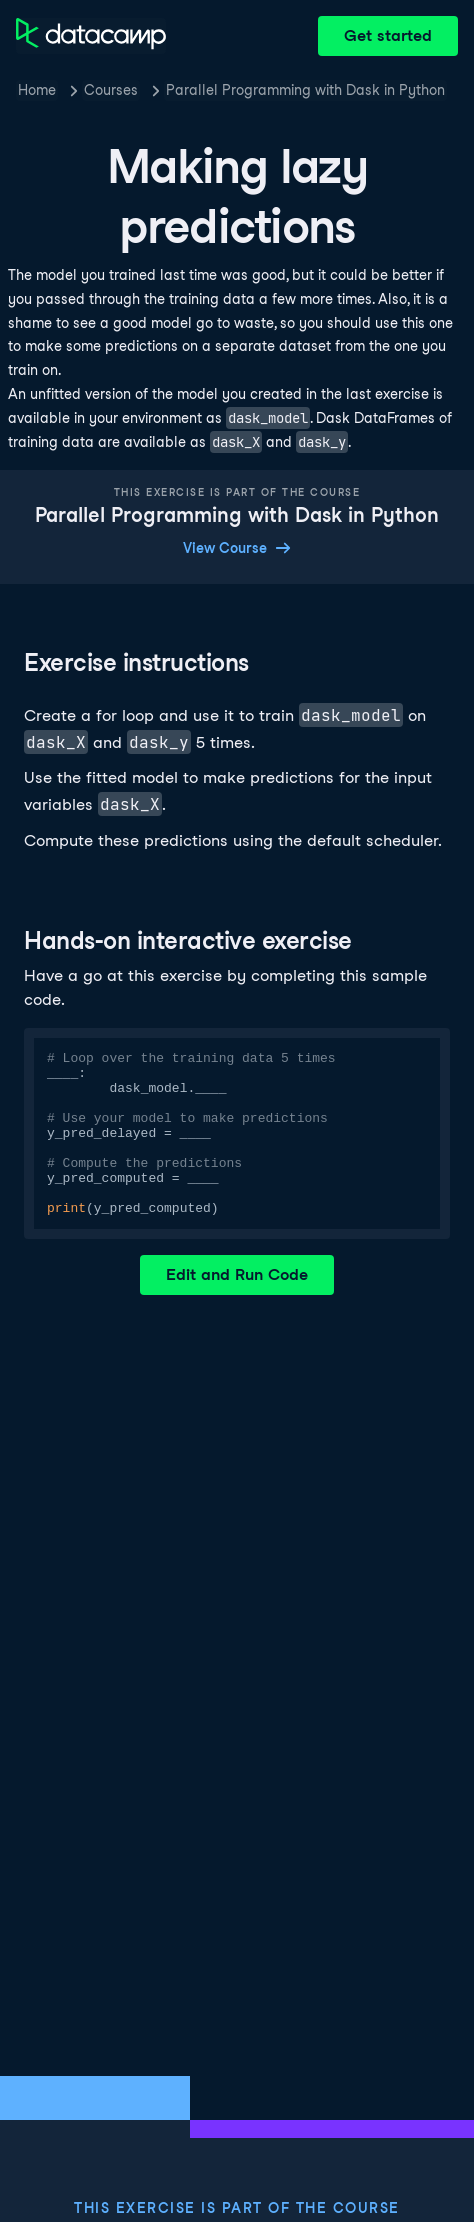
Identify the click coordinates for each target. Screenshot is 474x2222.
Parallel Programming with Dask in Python (305, 90)
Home (37, 90)
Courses (111, 90)
